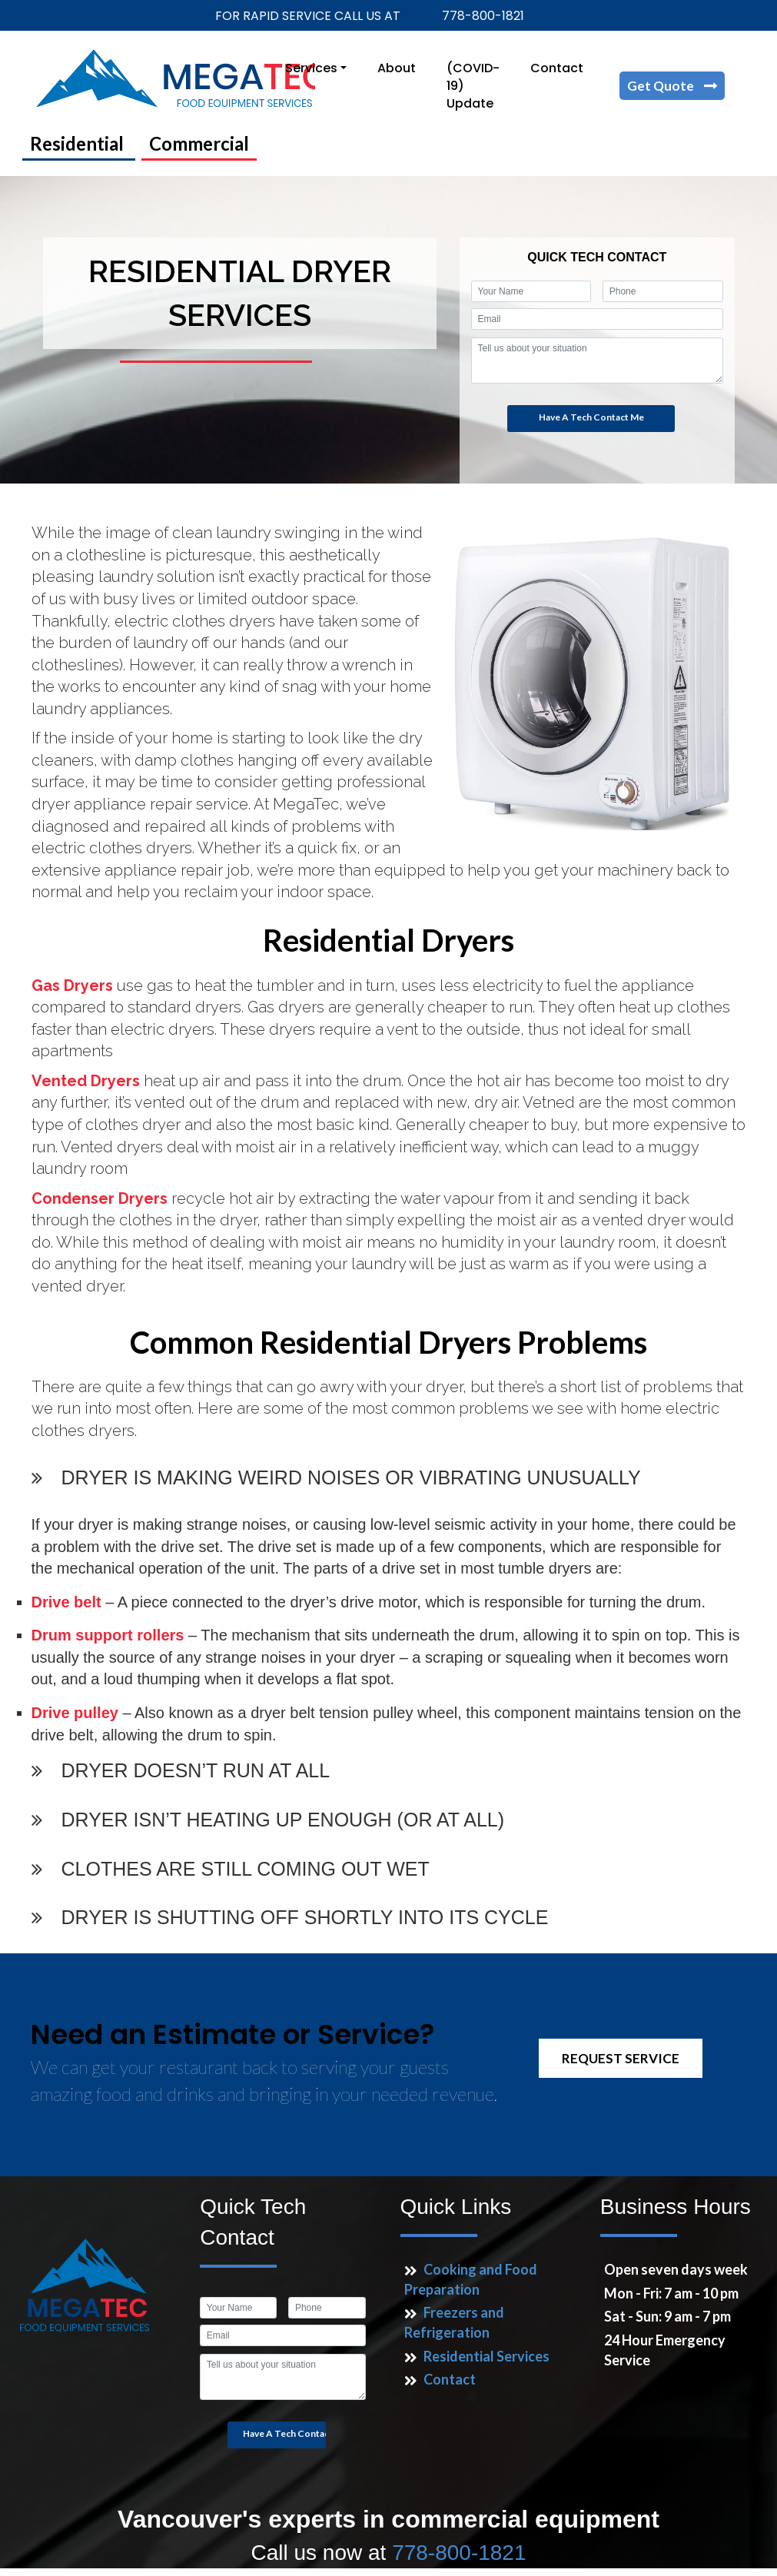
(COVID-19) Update (473, 85)
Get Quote (661, 86)
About (396, 68)
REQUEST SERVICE (620, 2058)
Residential (79, 143)
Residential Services (486, 2356)
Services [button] (311, 68)
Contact (556, 68)
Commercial (199, 143)
